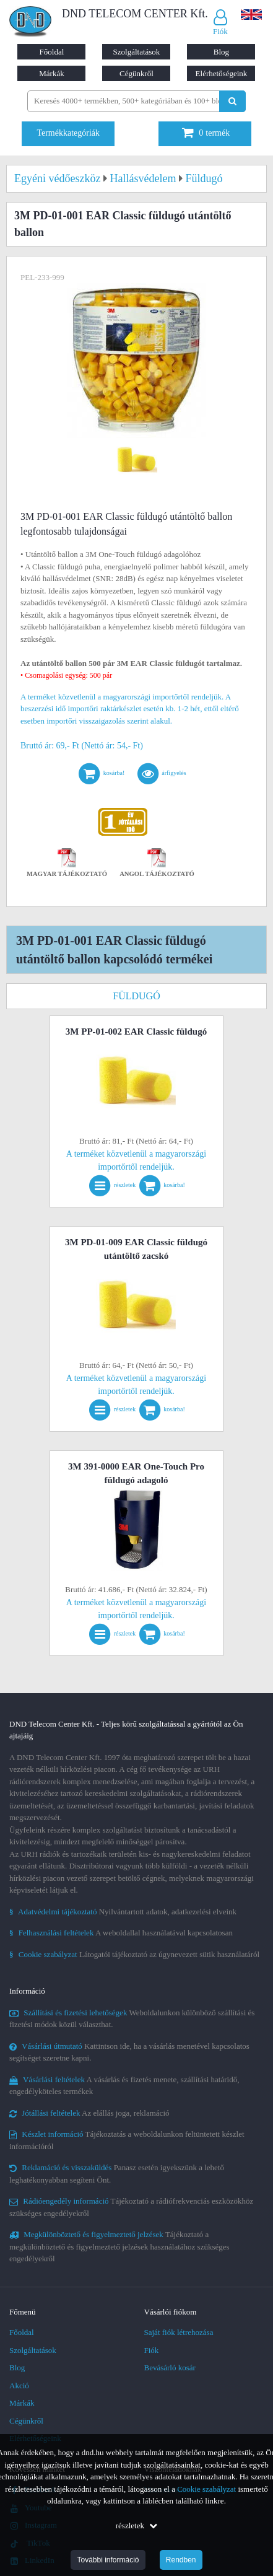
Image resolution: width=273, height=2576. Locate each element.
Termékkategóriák (68, 133)
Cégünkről (136, 73)
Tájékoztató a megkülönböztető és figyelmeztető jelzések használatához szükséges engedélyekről (119, 2246)
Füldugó (136, 996)
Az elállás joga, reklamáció (89, 2113)
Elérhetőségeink (222, 73)
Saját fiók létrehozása (179, 2332)
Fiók (151, 2350)
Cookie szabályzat (206, 2489)
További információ (108, 2560)
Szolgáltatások (136, 51)
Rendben (181, 2560)
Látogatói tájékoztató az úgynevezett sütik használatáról (134, 1954)
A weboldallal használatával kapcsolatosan (121, 1932)
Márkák (51, 73)
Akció (19, 2385)
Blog (221, 51)
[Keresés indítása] (232, 101)
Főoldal (52, 51)
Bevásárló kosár (170, 2367)
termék (206, 133)
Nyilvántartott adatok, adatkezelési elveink (122, 1911)
